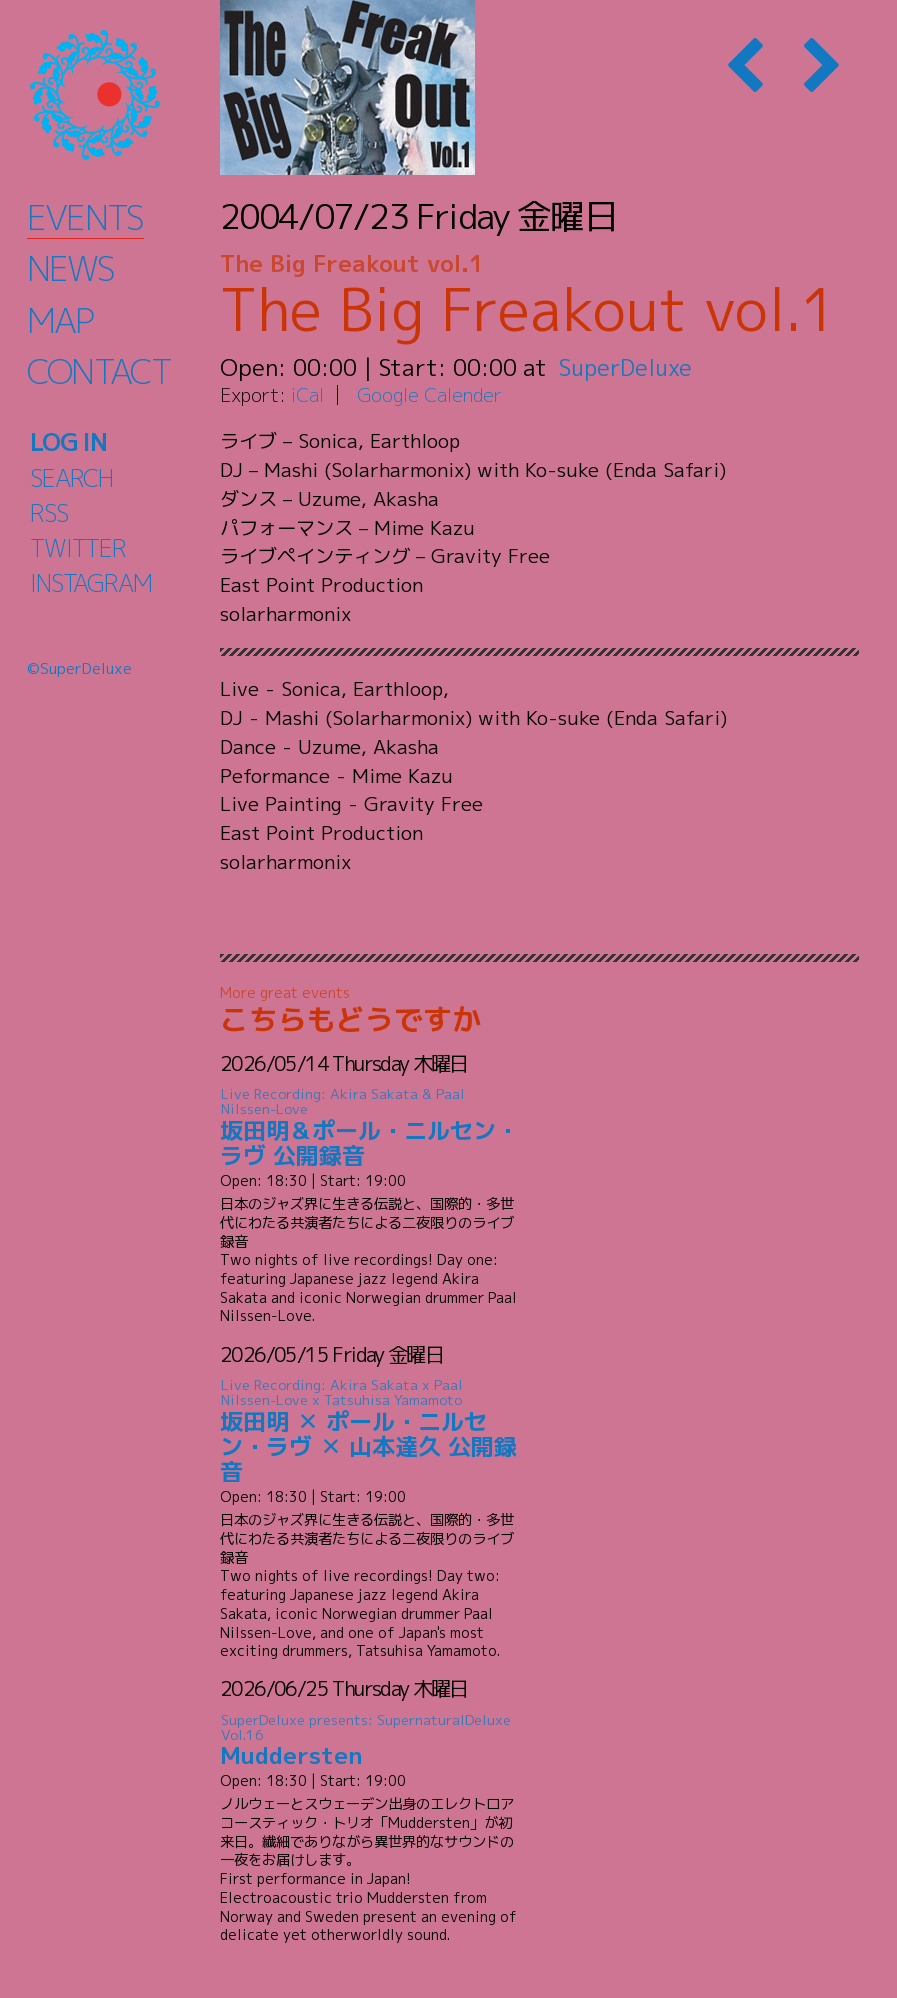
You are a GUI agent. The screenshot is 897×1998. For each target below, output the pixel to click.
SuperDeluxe (627, 367)
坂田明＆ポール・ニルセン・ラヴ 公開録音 (370, 1128)
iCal (308, 394)
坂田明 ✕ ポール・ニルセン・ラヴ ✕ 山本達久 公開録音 (370, 1432)
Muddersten (370, 1740)
